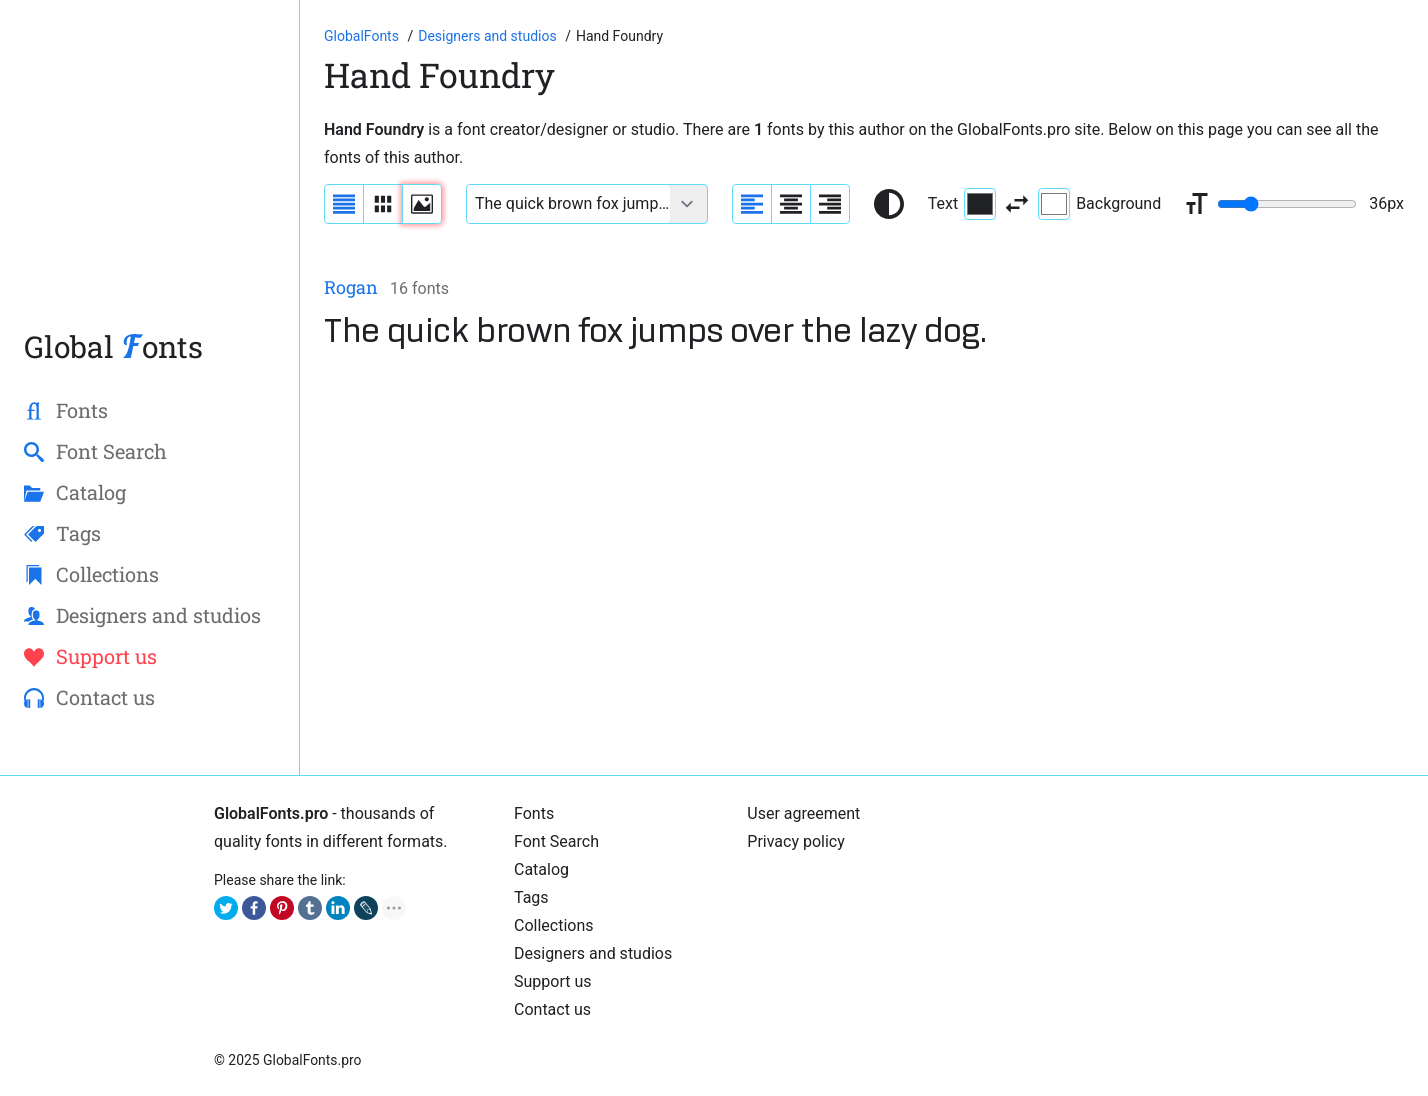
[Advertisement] (624, 174)
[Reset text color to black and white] (889, 204)
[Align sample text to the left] (752, 204)
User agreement (803, 813)
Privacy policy (796, 841)
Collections (554, 925)
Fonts (534, 813)
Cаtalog (541, 869)
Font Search (556, 841)
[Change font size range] (1287, 204)
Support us (553, 981)
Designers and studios (593, 953)
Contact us (552, 1009)
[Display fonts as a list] (344, 204)
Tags (531, 897)
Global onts (113, 346)
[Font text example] (568, 204)
